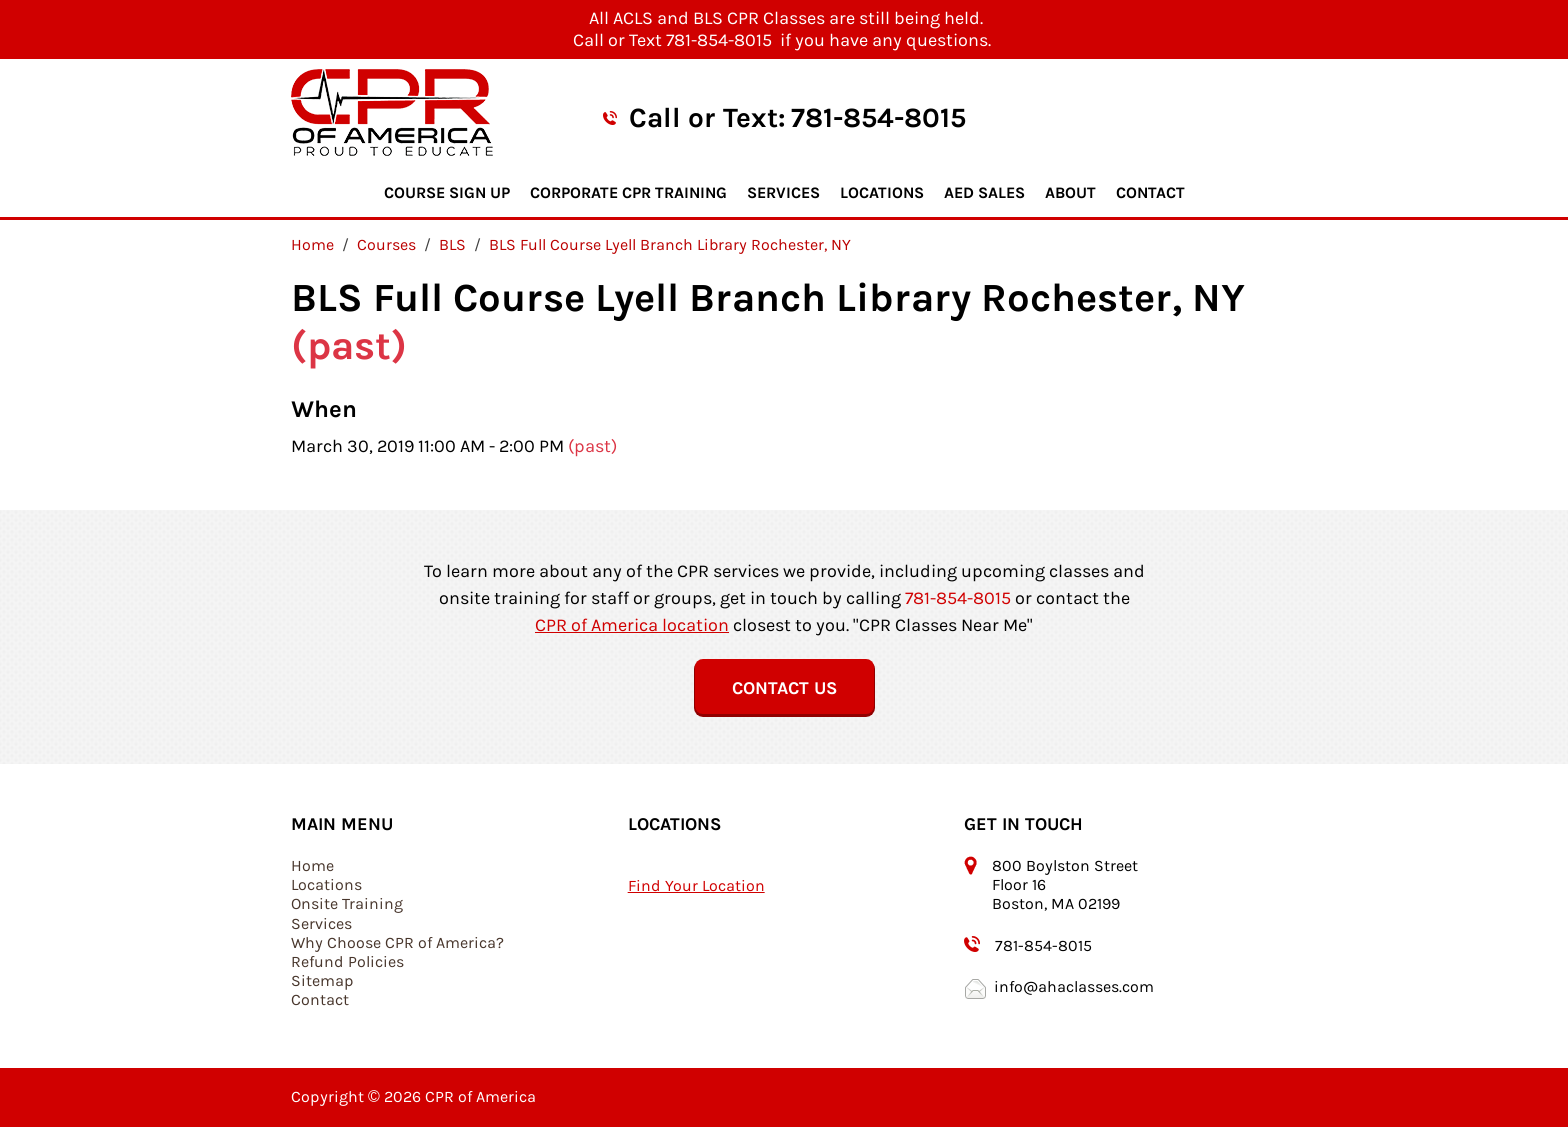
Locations (882, 192)
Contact (1150, 192)
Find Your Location (696, 885)
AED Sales (984, 192)
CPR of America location (632, 625)
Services (783, 192)
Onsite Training (347, 903)
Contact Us (784, 688)
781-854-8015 (878, 117)
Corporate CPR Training (628, 192)
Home (312, 865)
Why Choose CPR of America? (397, 942)
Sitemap (322, 980)
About (1070, 192)
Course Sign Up (447, 192)
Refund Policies (347, 961)
